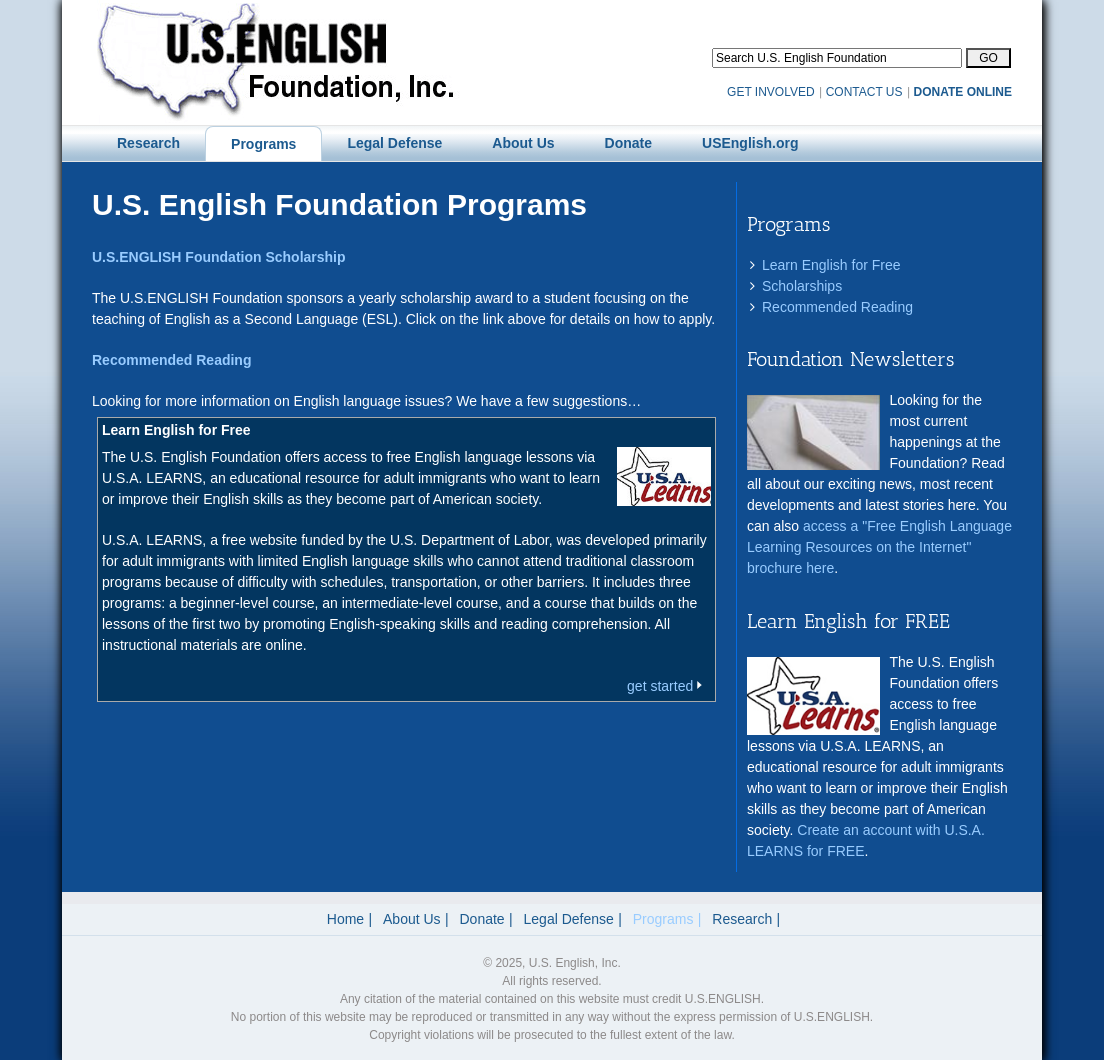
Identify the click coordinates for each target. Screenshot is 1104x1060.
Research (742, 919)
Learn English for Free (831, 265)
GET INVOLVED (771, 92)
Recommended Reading (837, 307)
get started (666, 686)
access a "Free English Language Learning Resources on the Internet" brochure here (879, 547)
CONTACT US (864, 92)
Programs (663, 919)
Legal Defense (569, 919)
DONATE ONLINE (963, 92)
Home (345, 919)
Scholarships (802, 286)
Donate (482, 919)
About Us (412, 919)
